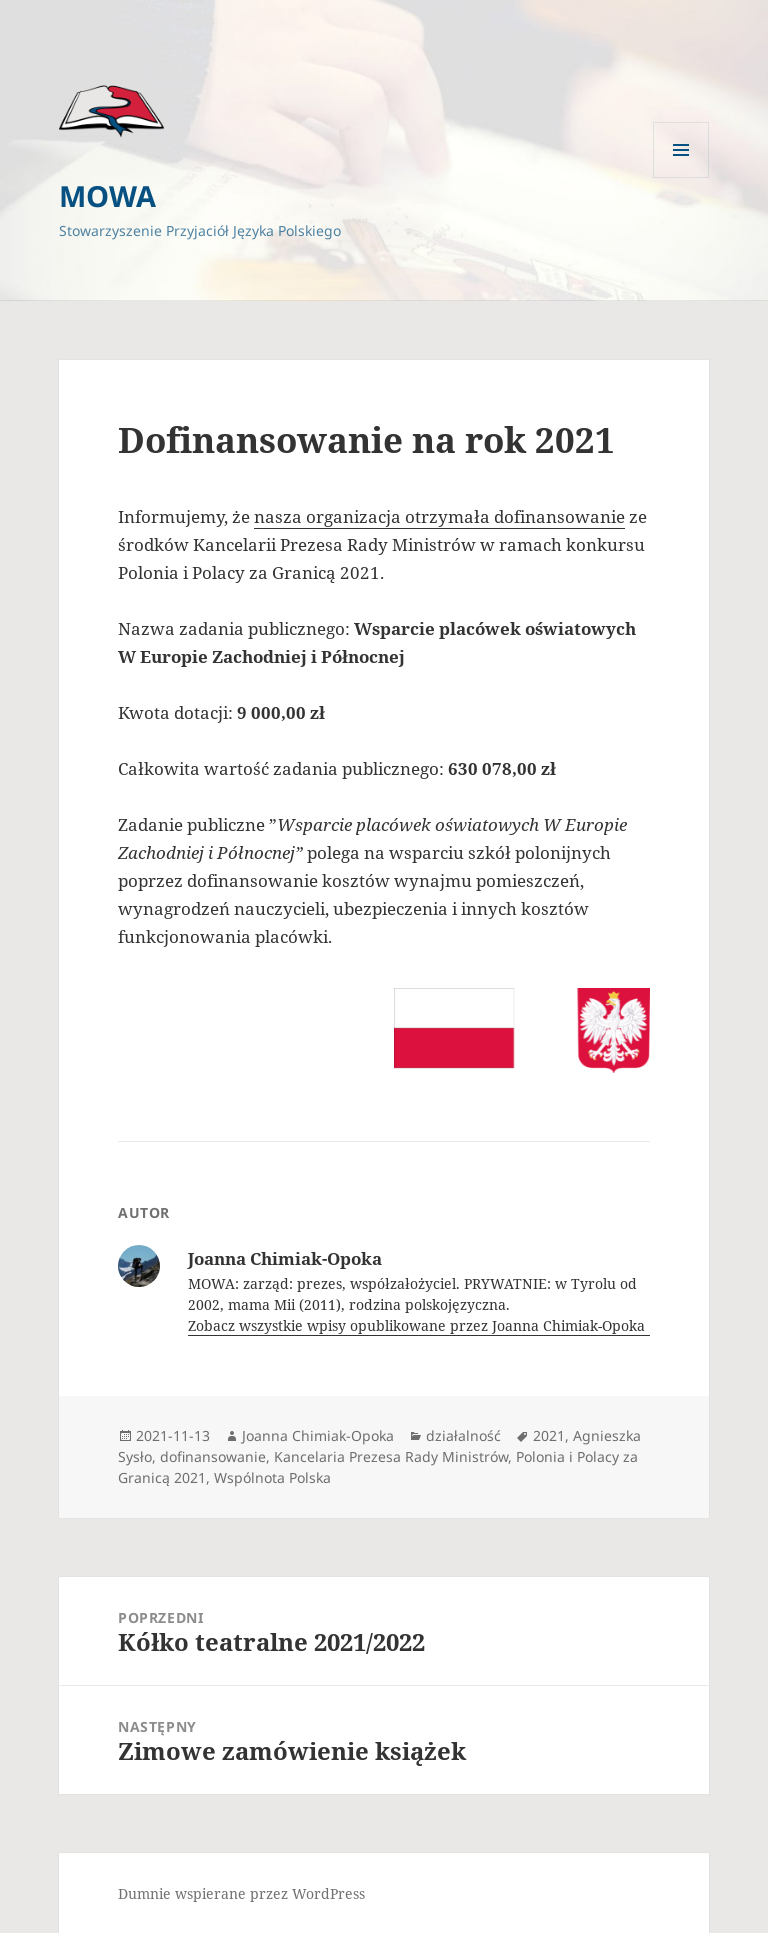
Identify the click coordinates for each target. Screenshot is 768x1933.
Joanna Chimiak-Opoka (318, 1435)
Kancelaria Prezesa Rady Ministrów (391, 1456)
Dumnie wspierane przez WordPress (241, 1893)
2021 (549, 1435)
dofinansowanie (213, 1456)
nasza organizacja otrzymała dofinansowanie (439, 516)
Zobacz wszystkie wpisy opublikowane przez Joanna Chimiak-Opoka (418, 1325)
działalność (463, 1435)
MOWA (107, 195)
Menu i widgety (681, 177)
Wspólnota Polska (272, 1477)
